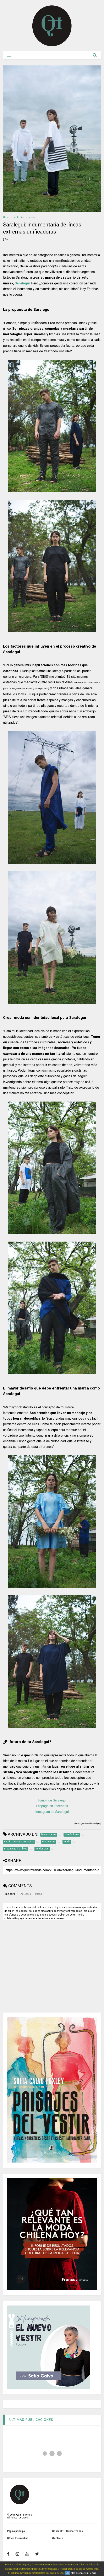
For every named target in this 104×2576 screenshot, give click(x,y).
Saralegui (22, 283)
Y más (92, 2572)
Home (6, 217)
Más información (79, 2572)
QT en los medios (17, 2538)
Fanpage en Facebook (52, 1806)
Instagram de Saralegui (52, 1812)
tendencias (19, 217)
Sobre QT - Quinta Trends (67, 2531)
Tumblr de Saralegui (52, 1800)
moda (32, 217)
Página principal (16, 2531)
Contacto (57, 2538)
